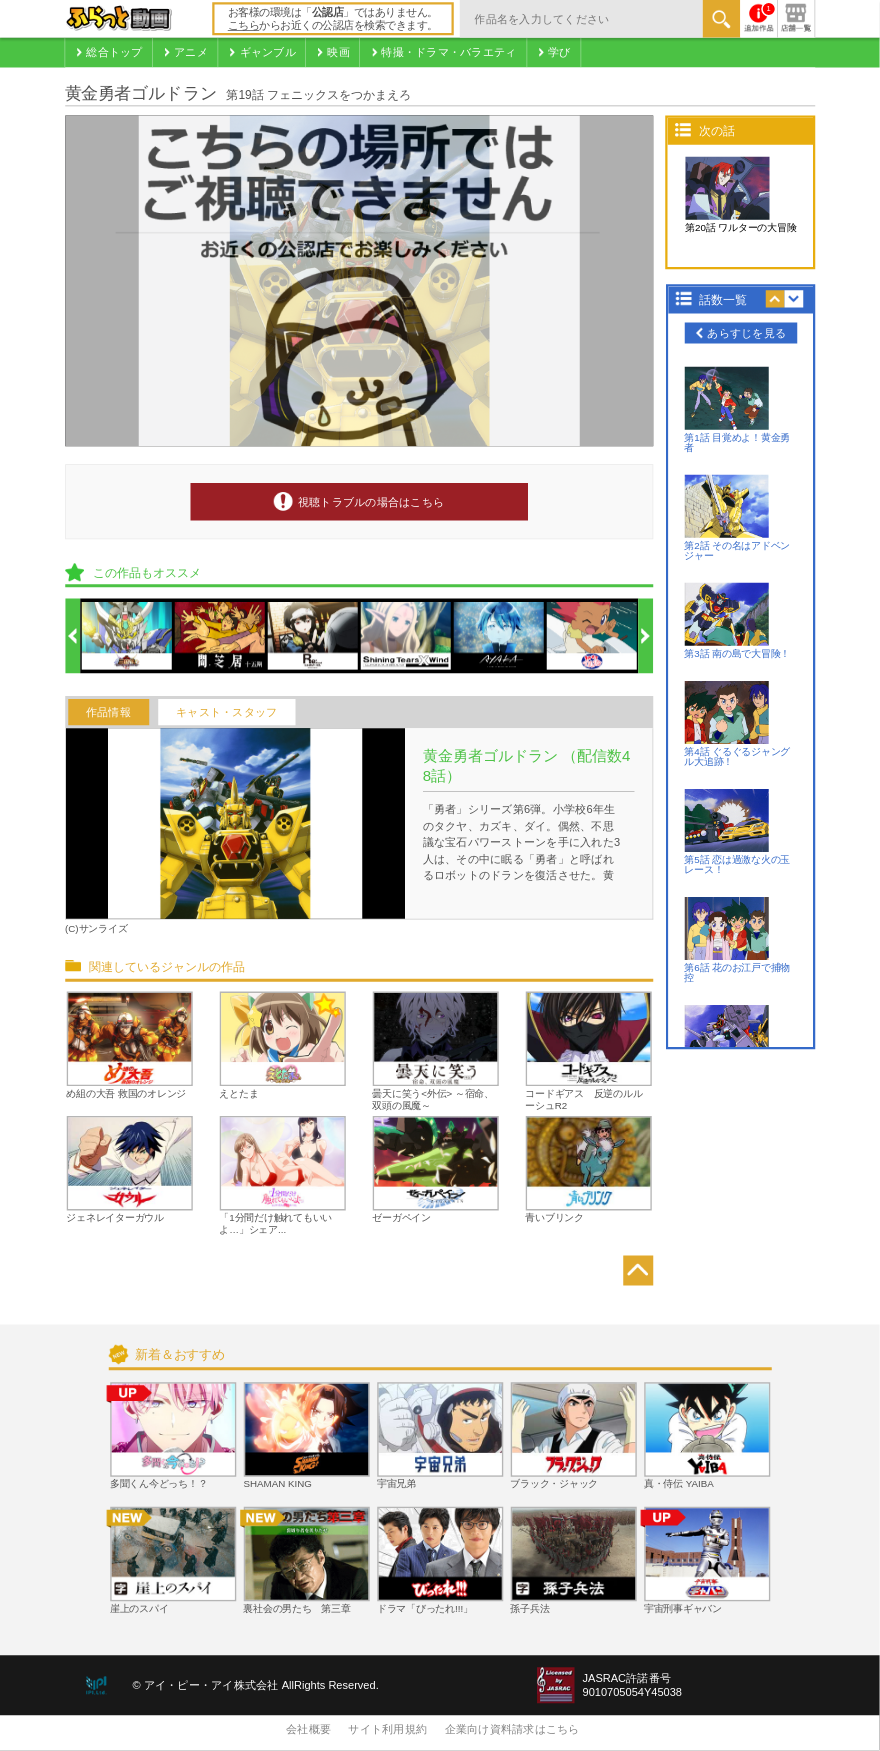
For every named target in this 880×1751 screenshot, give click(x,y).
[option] (127, 637)
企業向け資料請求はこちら (512, 1730)
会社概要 (308, 1730)
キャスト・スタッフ (226, 712)
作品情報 (108, 712)
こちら (244, 26)
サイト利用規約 (387, 1730)
